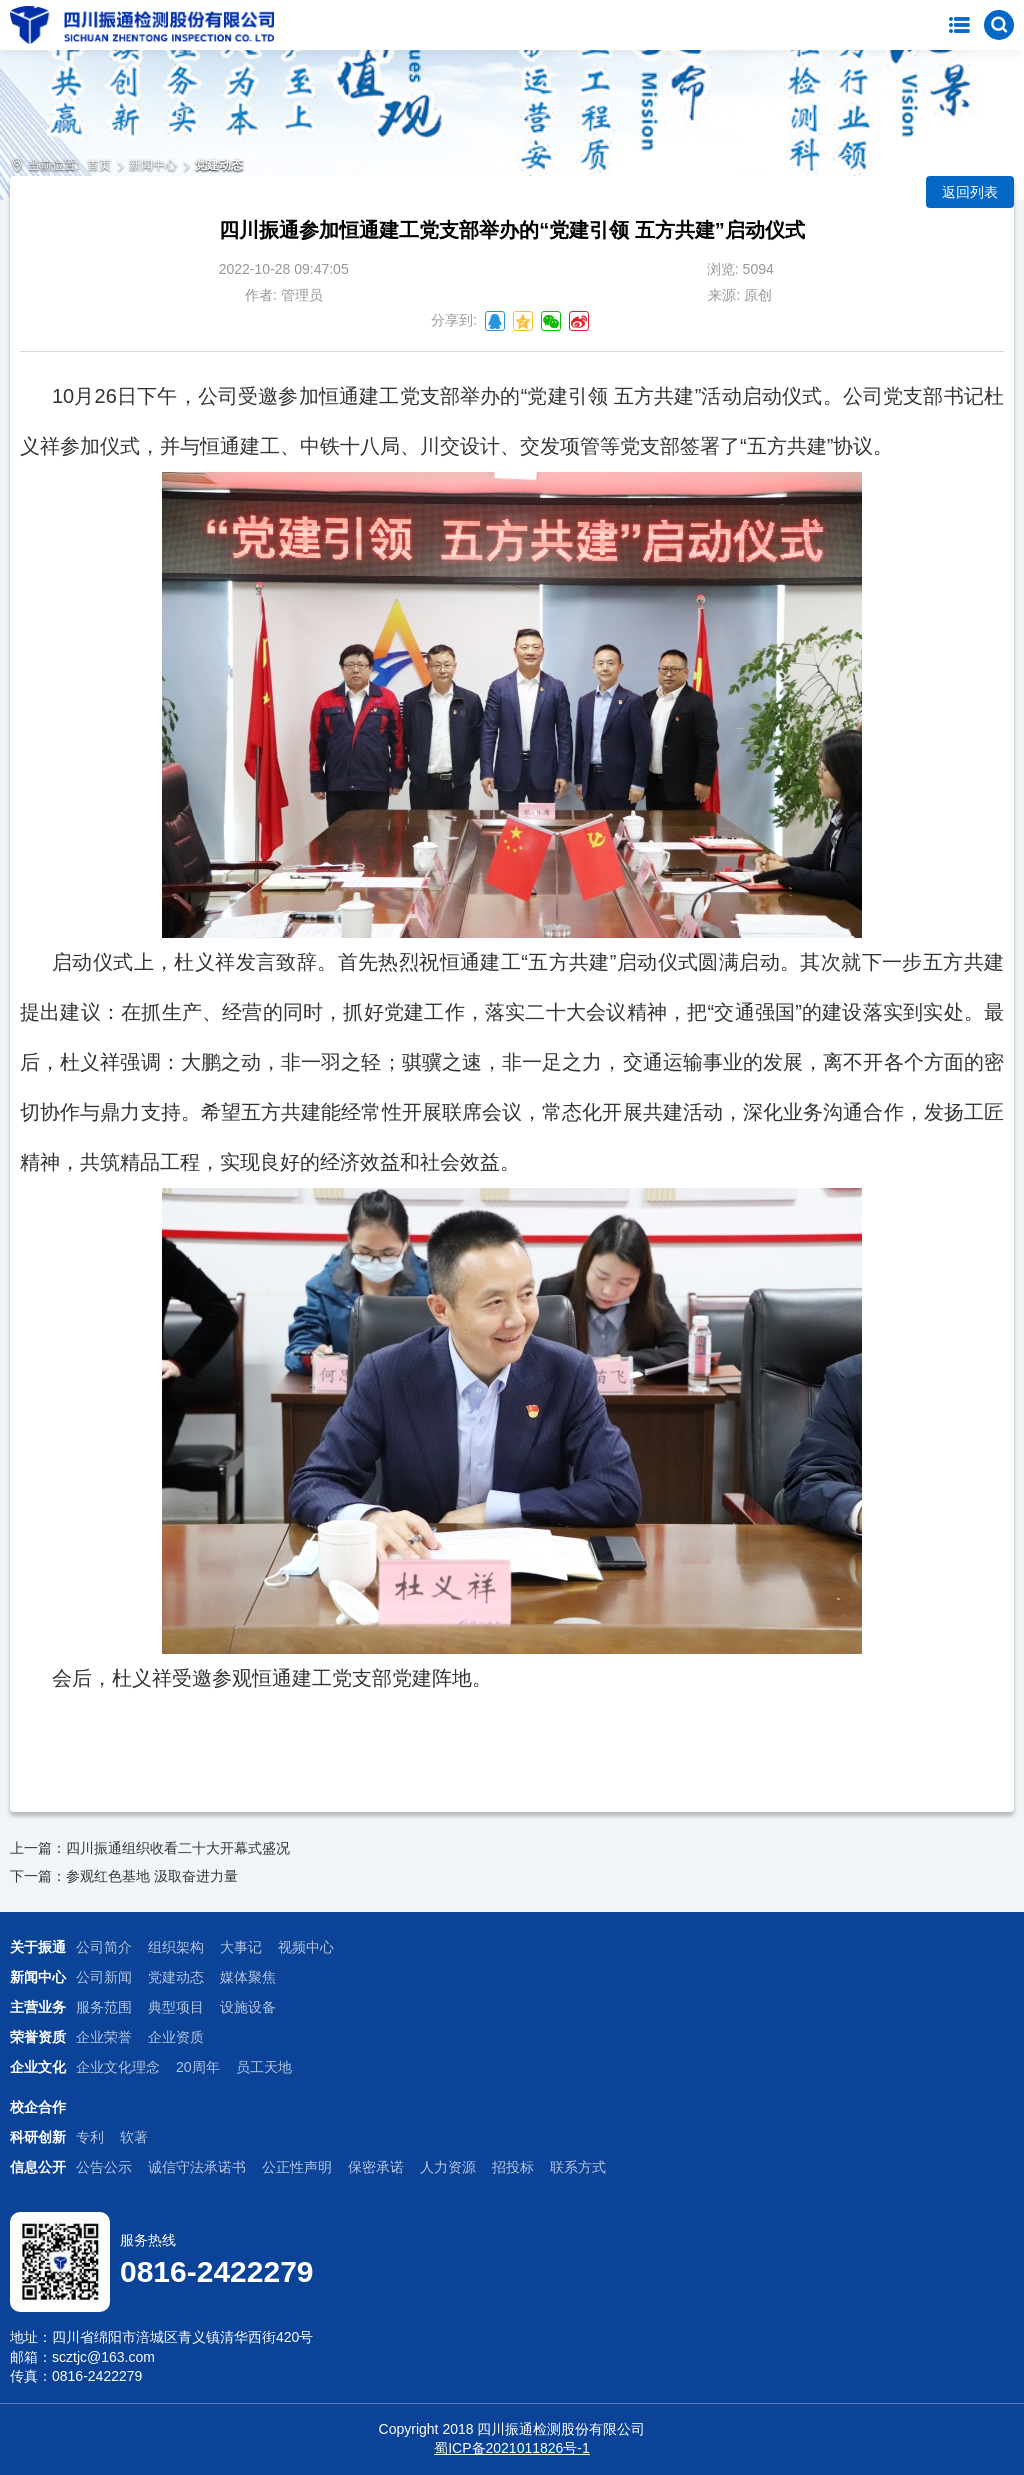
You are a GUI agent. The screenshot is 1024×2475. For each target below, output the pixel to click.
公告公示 (104, 2167)
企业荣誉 (104, 2037)
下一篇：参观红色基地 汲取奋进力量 (124, 1876)
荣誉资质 (38, 2037)
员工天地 (264, 2067)
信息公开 (38, 2167)
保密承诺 (376, 2167)
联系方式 (578, 2167)
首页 (99, 165)
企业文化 (38, 2067)
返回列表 (970, 192)
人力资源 (448, 2167)
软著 (134, 2137)
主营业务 (38, 2007)
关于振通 (38, 1947)
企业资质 (176, 2037)
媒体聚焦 (248, 1977)
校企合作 (38, 2107)
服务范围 (104, 2007)
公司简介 (104, 1947)
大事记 (241, 1947)
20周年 (198, 2067)
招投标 (513, 2167)
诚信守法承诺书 (197, 2167)
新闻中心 (153, 165)
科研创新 (38, 2137)
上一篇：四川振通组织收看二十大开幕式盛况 (150, 1848)
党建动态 (219, 165)
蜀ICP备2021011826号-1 (512, 2448)
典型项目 (176, 2007)
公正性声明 (297, 2167)
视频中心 (306, 1947)
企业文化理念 (118, 2067)
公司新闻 (104, 1977)
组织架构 (176, 1947)
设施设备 (248, 2007)
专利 (90, 2137)
